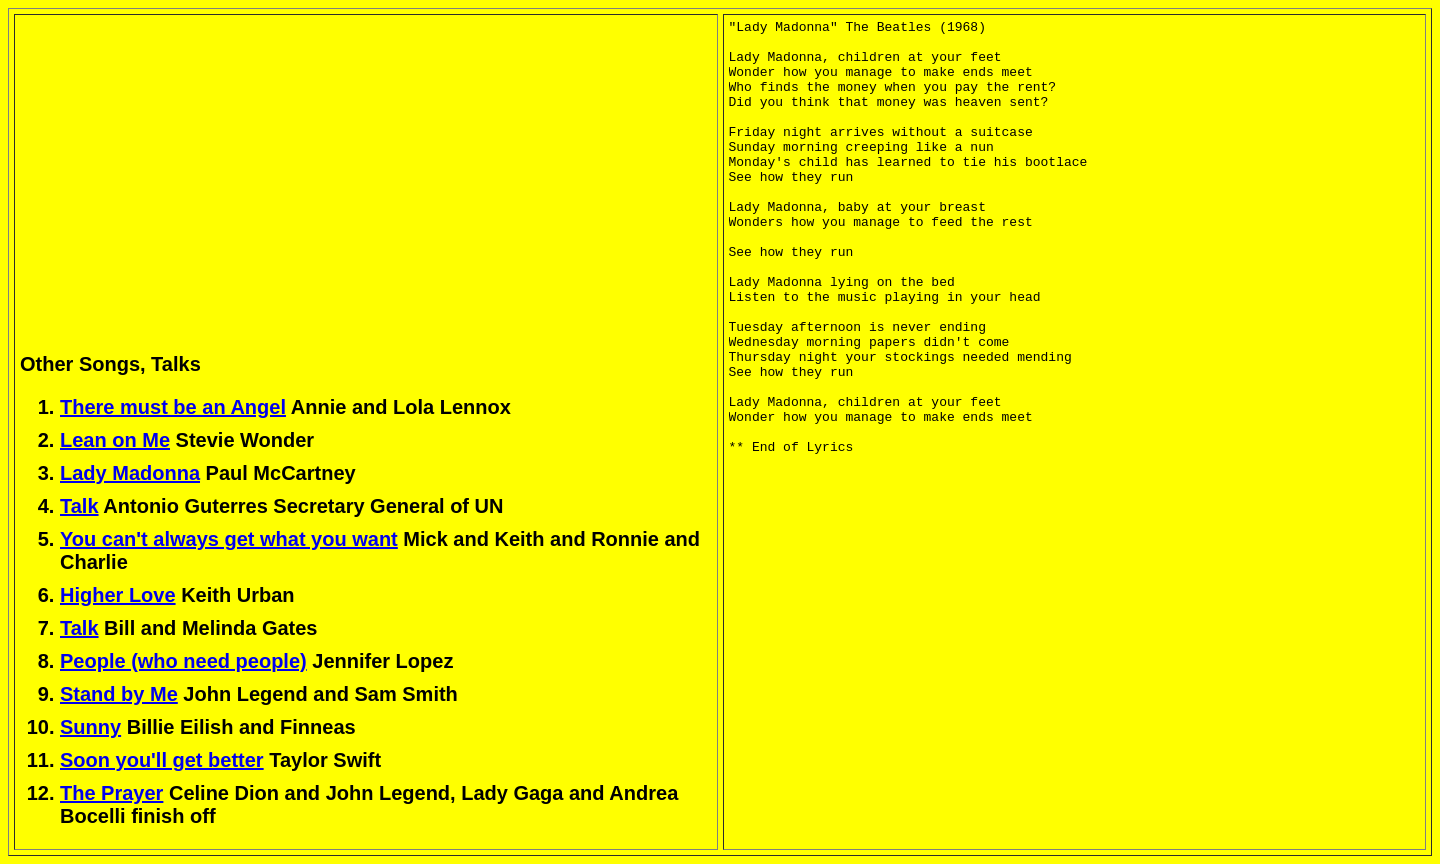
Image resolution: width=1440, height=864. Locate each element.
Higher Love (118, 595)
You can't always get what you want (229, 539)
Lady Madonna (130, 473)
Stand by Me (119, 694)
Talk (79, 506)
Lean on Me (115, 440)
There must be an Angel (173, 407)
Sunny (90, 727)
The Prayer (111, 793)
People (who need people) (183, 661)
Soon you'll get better (162, 760)
